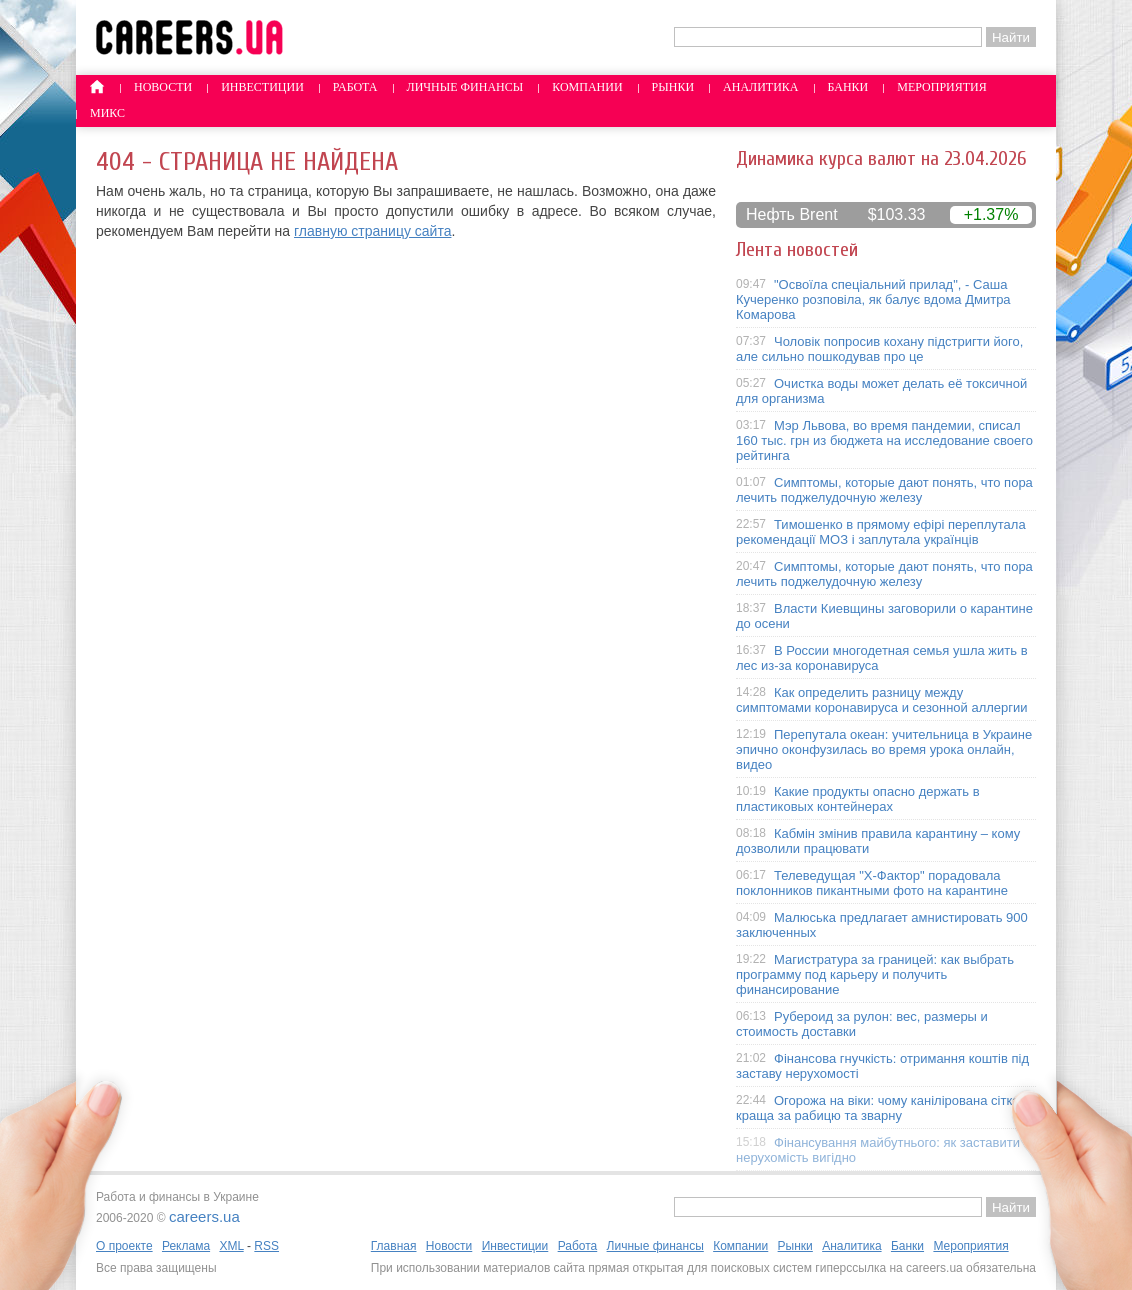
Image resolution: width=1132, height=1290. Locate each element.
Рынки (673, 87)
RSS (266, 1246)
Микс (107, 113)
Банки (848, 87)
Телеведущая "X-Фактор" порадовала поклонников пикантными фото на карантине (872, 883)
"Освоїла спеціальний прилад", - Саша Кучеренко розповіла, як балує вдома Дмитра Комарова (873, 299)
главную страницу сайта (372, 231)
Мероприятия (942, 87)
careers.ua (204, 1216)
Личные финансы (465, 87)
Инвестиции (262, 87)
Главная (394, 1246)
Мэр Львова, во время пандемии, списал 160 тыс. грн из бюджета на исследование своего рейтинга (884, 440)
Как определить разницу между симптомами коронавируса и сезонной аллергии (882, 700)
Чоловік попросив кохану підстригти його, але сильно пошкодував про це (879, 349)
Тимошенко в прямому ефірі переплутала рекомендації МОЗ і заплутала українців (881, 532)
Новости (163, 87)
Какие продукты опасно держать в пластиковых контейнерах (858, 799)
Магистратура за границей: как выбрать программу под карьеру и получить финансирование (875, 974)
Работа (355, 87)
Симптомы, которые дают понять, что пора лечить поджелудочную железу (884, 490)
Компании (587, 87)
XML (231, 1246)
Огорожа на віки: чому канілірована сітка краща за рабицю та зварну (878, 1108)
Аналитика (760, 87)
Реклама (186, 1246)
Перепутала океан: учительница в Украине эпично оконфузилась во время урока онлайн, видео (884, 749)
